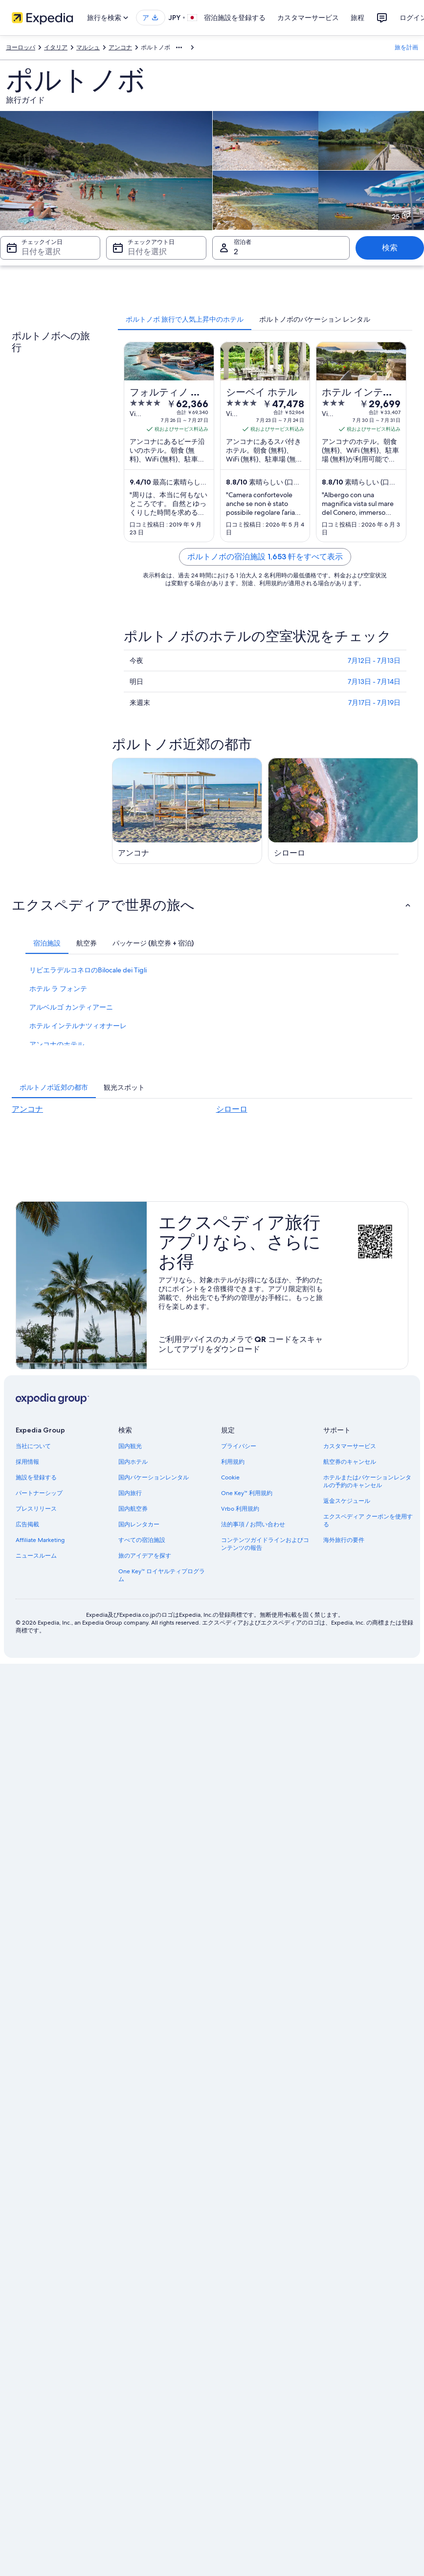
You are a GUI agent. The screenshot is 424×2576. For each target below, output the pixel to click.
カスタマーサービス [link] (349, 1446)
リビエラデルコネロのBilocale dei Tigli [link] (88, 970)
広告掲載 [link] (27, 1524)
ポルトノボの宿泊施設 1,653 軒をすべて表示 (265, 556)
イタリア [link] (55, 47)
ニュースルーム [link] (36, 1556)
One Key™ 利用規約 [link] (247, 1493)
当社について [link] (33, 1446)
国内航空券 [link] (133, 1509)
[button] (212, 905)
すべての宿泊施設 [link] (141, 1540)
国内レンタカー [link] (138, 1524)
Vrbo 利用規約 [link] (240, 1509)
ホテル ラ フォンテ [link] (58, 988)
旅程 (357, 17)
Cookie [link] (230, 1477)
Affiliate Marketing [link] (40, 1540)
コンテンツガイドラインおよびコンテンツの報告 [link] (265, 1544)
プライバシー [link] (238, 1446)
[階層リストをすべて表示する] (179, 47)
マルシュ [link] (88, 47)
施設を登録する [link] (36, 1477)
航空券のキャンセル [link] (349, 1462)
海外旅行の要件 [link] (343, 1540)
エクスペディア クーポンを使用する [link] (368, 1520)
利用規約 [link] (233, 1462)
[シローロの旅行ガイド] (343, 811)
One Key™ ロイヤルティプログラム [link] (161, 1575)
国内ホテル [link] (133, 1462)
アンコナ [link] (120, 47)
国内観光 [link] (130, 1446)
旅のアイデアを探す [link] (144, 1556)
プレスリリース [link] (36, 1509)
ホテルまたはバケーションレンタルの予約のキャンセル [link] (367, 1481)
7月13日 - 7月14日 (374, 681)
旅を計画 (406, 47)
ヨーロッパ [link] (20, 47)
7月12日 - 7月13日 (374, 660)
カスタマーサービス (308, 17)
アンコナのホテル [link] (56, 1044)
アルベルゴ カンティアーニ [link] (71, 1007)
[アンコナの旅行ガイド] (187, 811)
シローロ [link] (231, 1109)
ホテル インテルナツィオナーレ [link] (78, 1025)
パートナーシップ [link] (39, 1493)
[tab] (184, 319)
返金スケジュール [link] (346, 1501)
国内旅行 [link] (130, 1493)
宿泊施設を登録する (235, 17)
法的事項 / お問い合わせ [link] (253, 1524)
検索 (390, 247)
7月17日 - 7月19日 (374, 702)
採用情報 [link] (27, 1462)
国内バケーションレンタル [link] (153, 1477)
